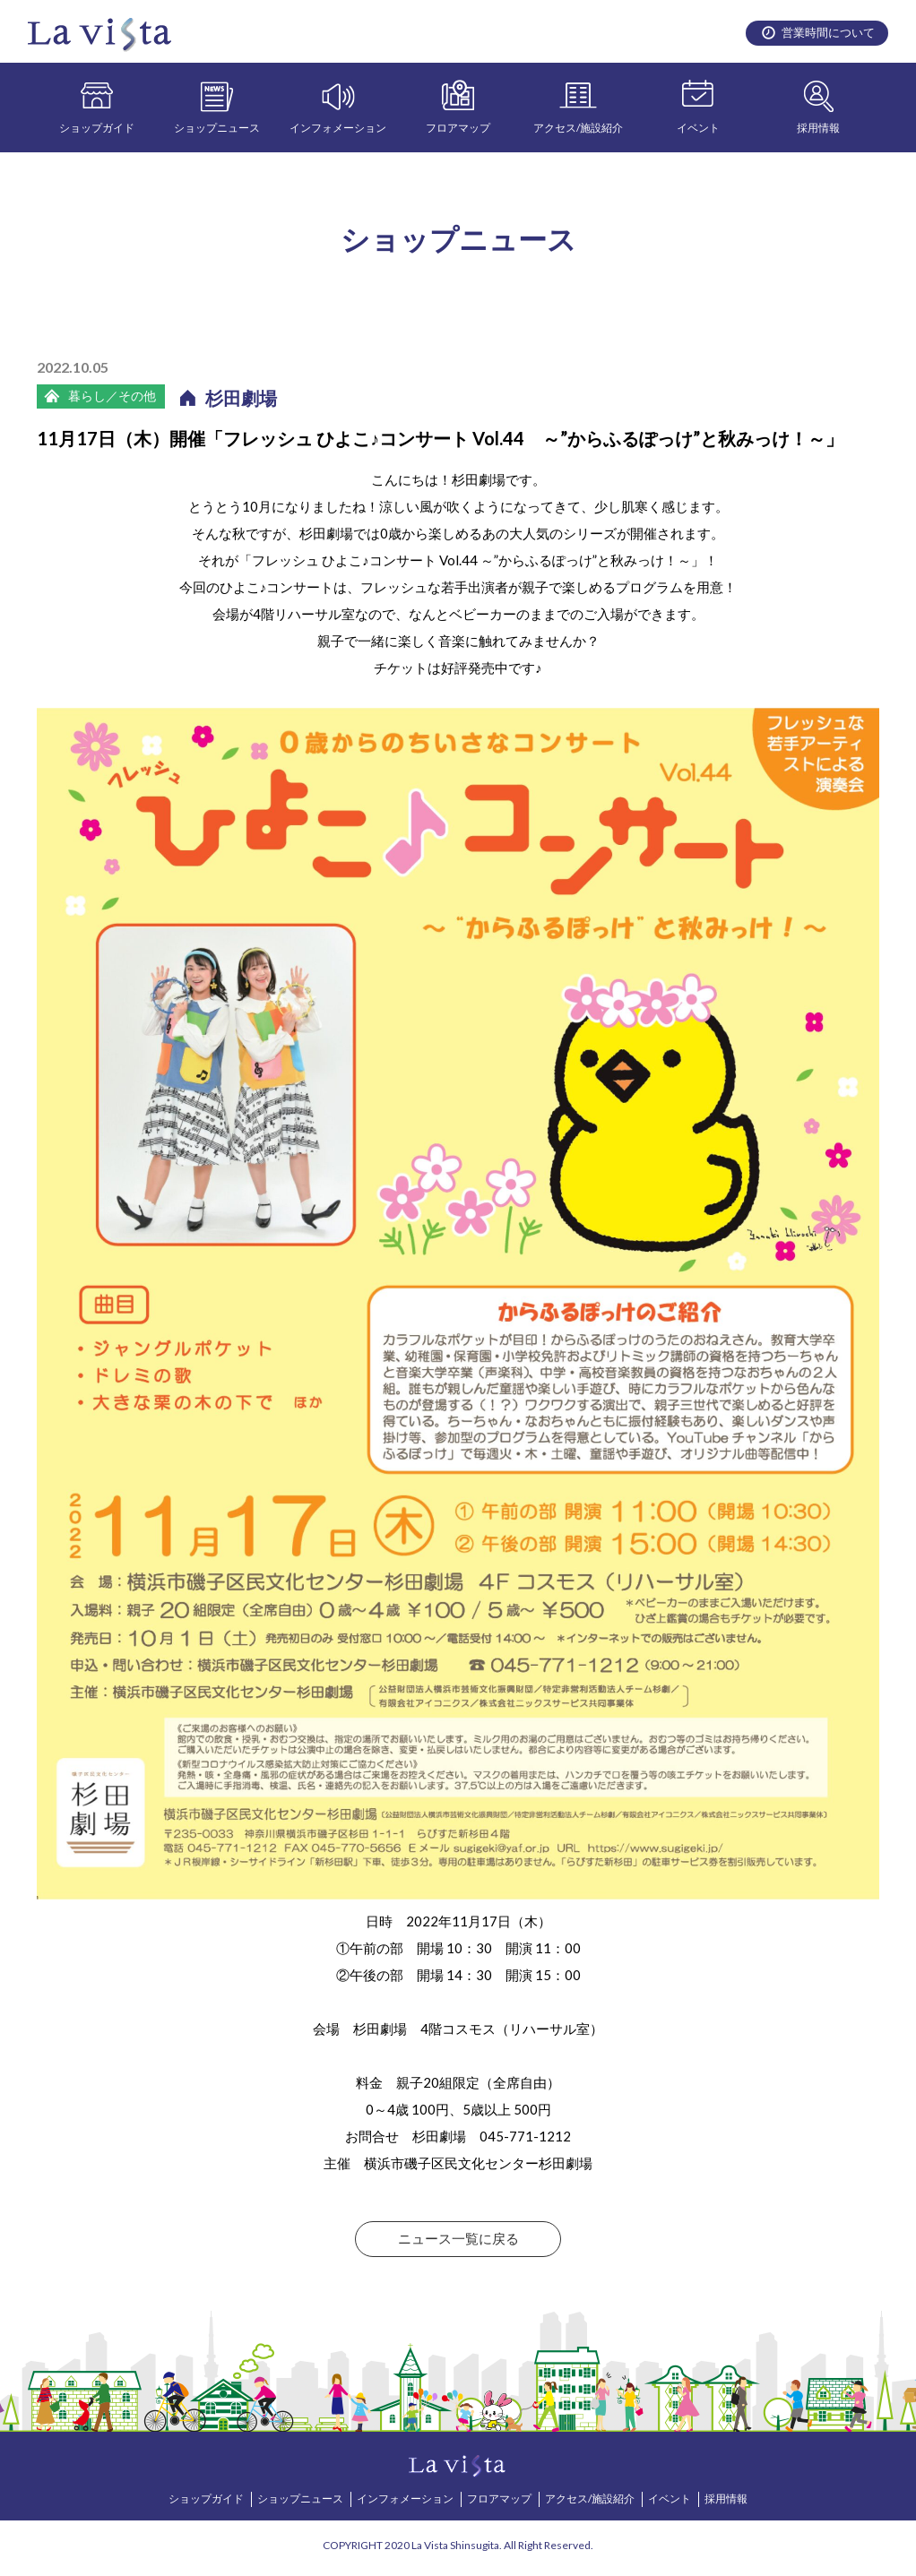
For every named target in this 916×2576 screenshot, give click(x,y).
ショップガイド (96, 127)
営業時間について (828, 32)
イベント (698, 127)
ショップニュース (217, 127)
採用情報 (818, 127)
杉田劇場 (241, 398)
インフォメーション (337, 127)
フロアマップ (458, 127)
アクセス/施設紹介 (578, 127)
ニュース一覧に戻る (458, 2239)
